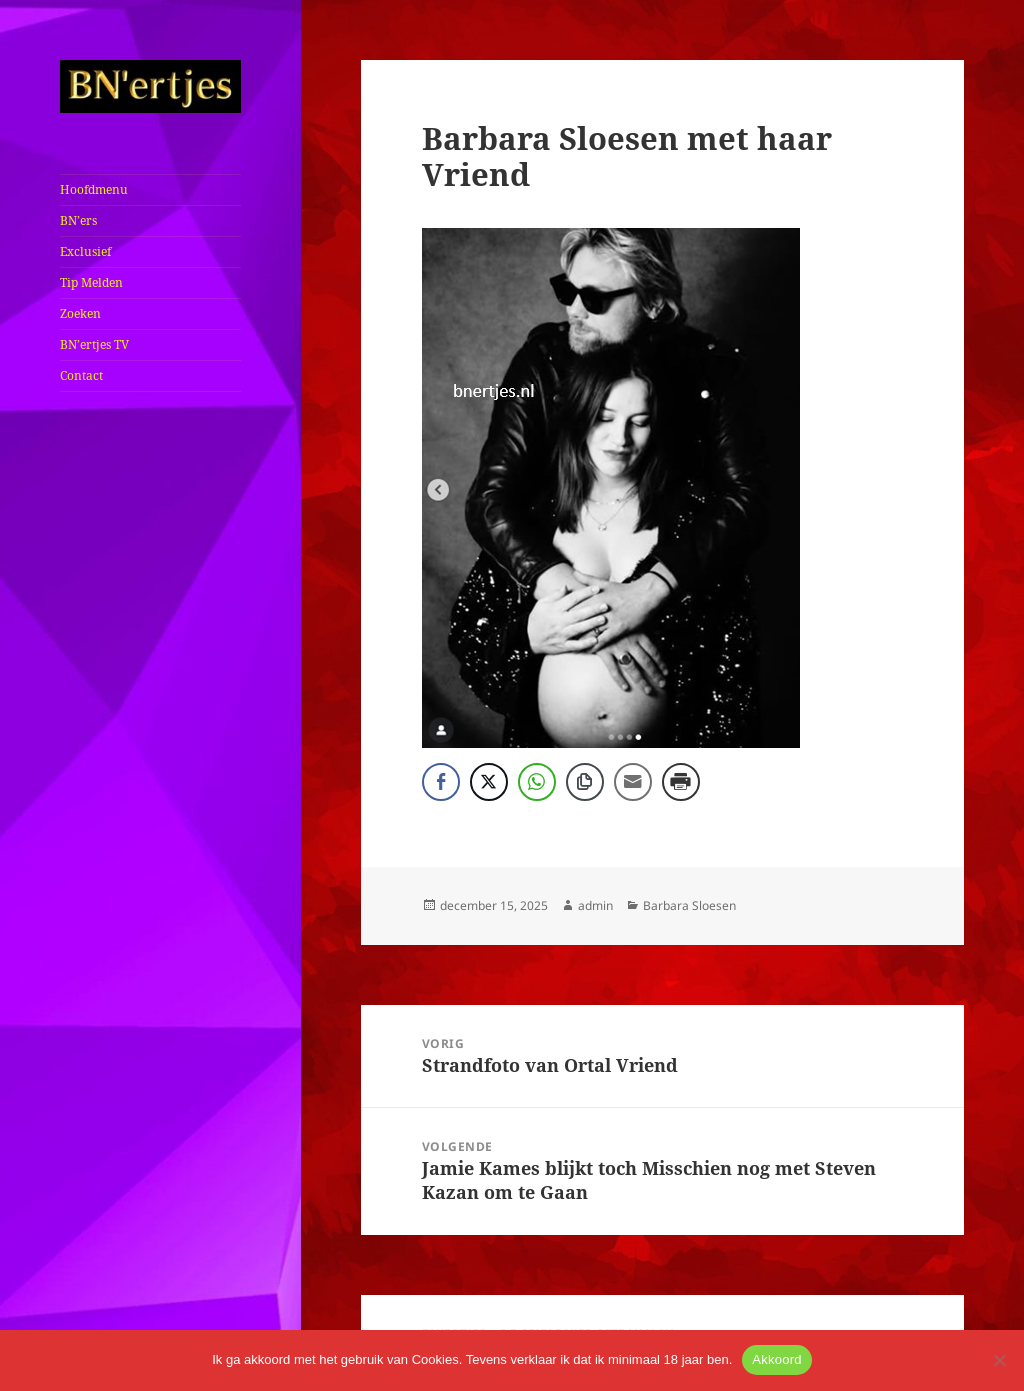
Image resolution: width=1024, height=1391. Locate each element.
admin (595, 905)
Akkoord (776, 1359)
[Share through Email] (633, 782)
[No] (999, 1360)
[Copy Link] (585, 782)
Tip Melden (91, 282)
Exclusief (85, 251)
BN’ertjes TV (94, 344)
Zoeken (80, 313)
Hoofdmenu (94, 189)
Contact (81, 375)
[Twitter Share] (489, 782)
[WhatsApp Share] (537, 782)
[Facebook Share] (441, 782)
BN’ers (78, 220)
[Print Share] (681, 782)
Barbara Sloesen (689, 905)
